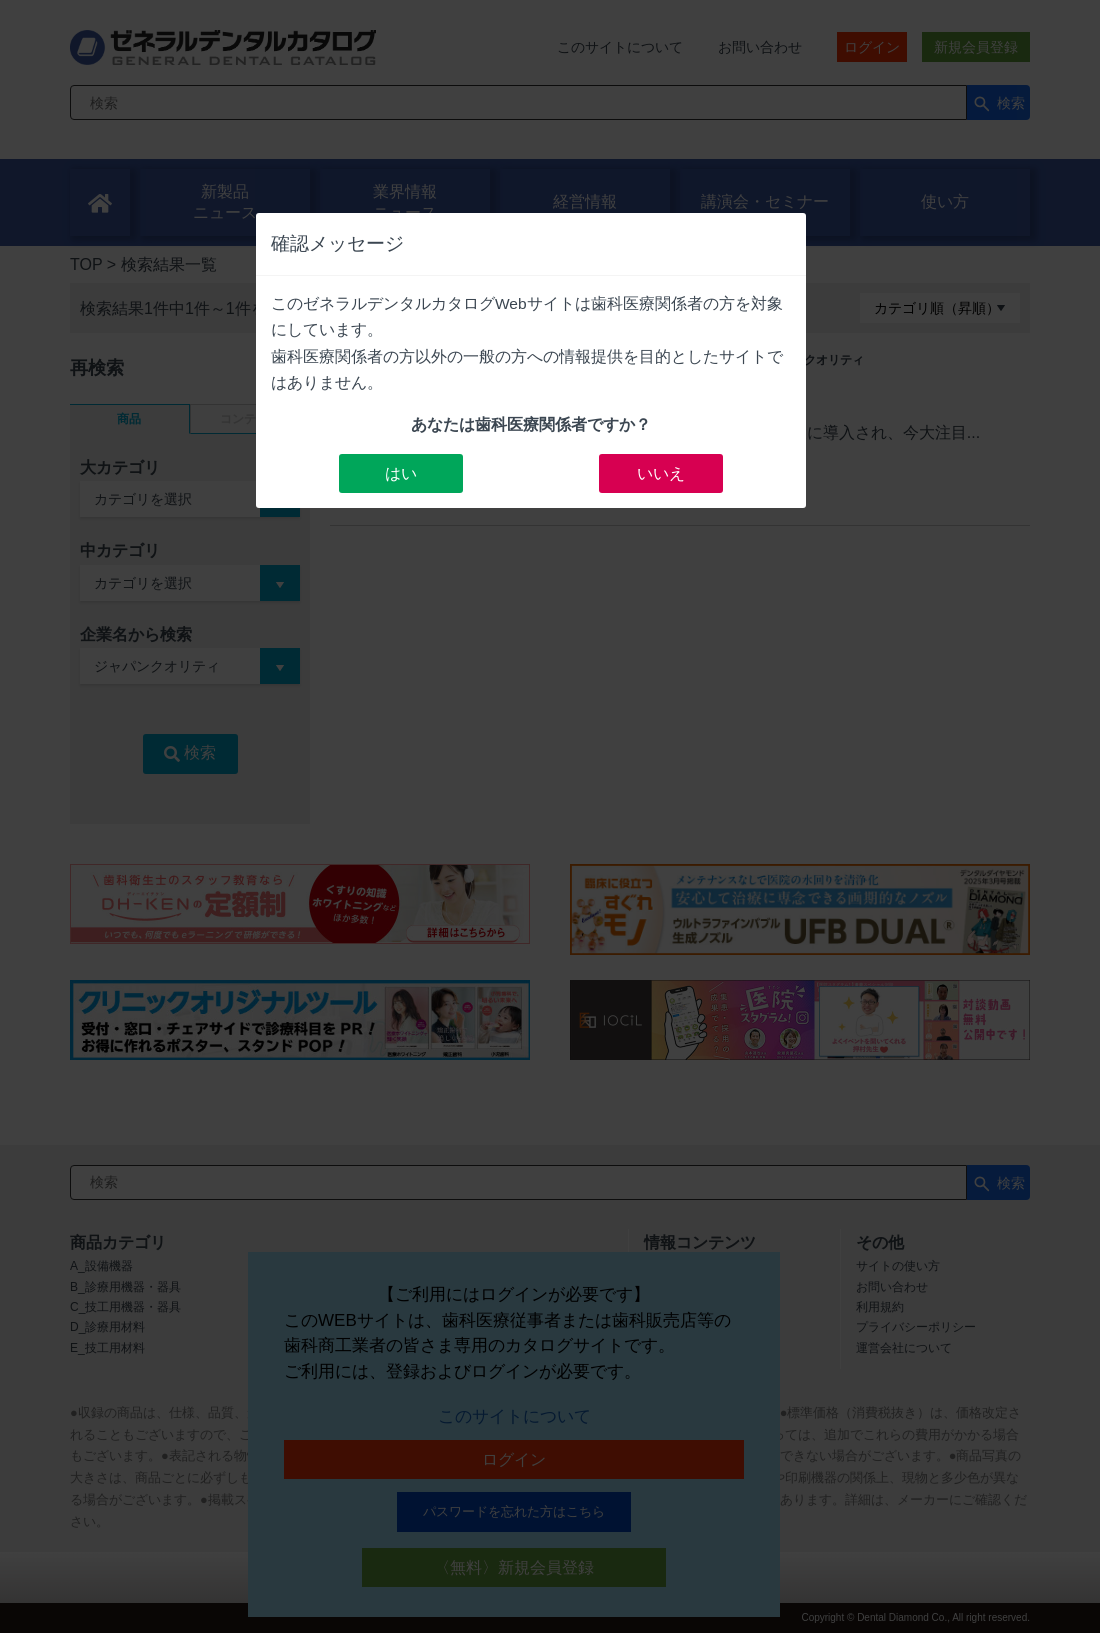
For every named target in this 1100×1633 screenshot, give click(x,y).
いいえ (661, 473)
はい (401, 473)
